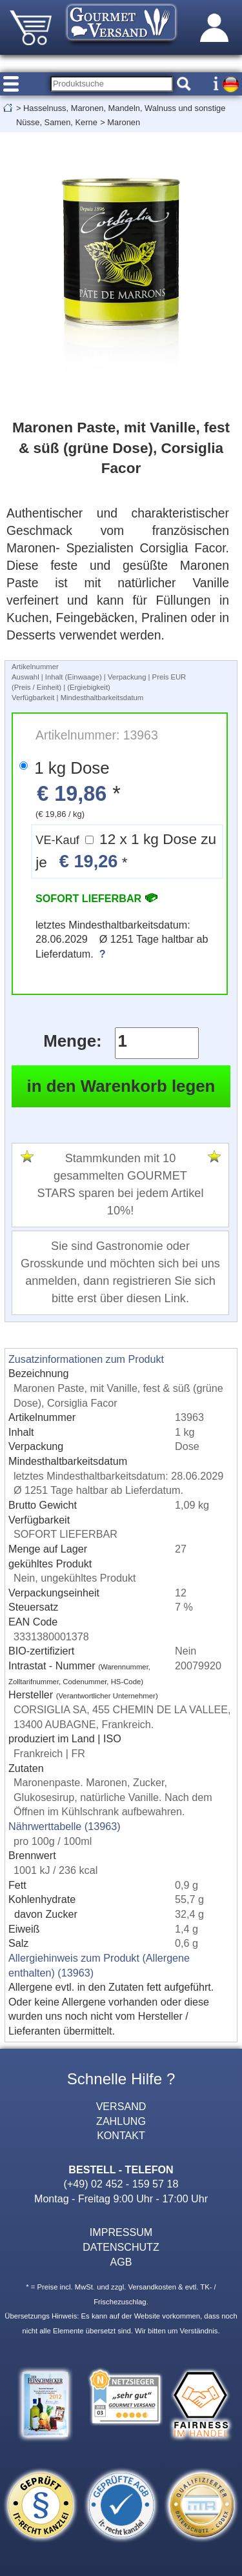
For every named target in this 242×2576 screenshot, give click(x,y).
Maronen (123, 122)
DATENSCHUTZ (121, 2247)
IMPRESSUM (121, 2232)
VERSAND (121, 2106)
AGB (121, 2262)
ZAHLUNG (121, 2121)
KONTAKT (121, 2135)
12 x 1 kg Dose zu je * (125, 851)
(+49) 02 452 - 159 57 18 (121, 2183)
